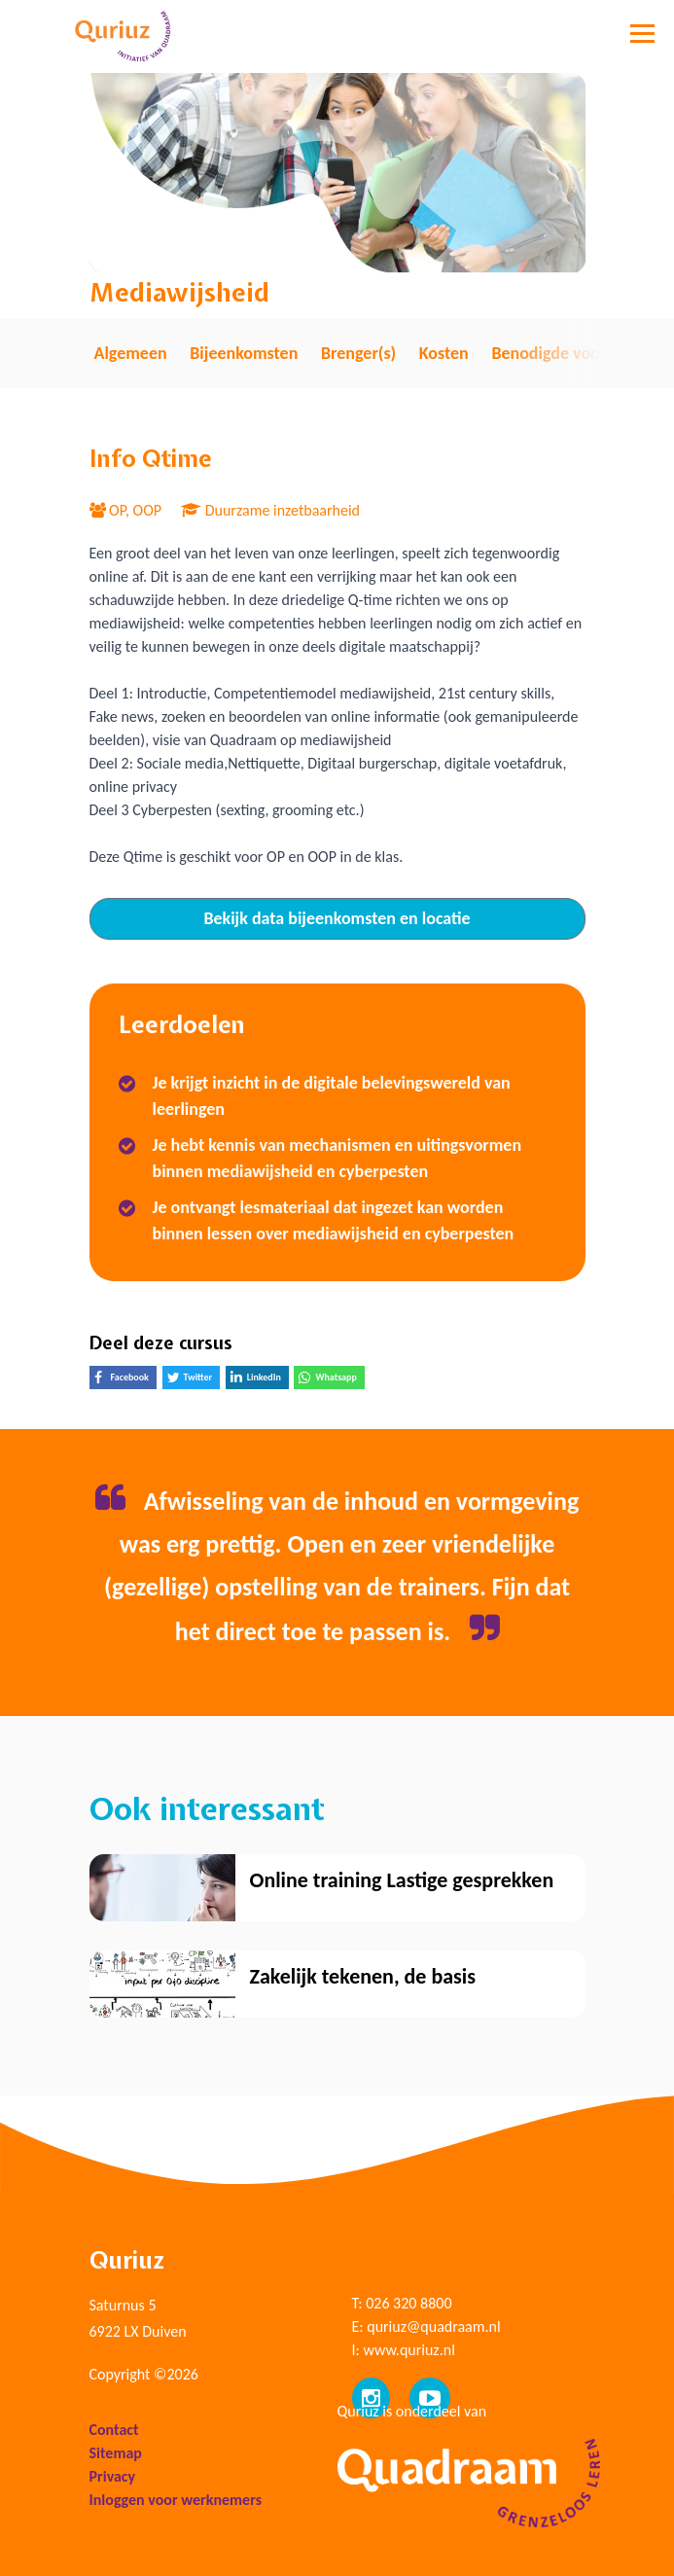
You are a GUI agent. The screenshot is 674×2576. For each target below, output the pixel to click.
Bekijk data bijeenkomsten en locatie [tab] (336, 918)
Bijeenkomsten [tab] (244, 353)
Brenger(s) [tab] (358, 353)
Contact (114, 2429)
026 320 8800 (408, 2303)
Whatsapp (331, 1380)
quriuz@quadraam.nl (433, 2326)
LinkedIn (260, 1379)
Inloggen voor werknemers (176, 2499)
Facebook (125, 1380)
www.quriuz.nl (408, 2350)
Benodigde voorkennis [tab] (572, 353)
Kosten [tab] (444, 353)
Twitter (194, 1380)
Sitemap (115, 2453)
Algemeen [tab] (130, 353)
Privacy (112, 2476)
